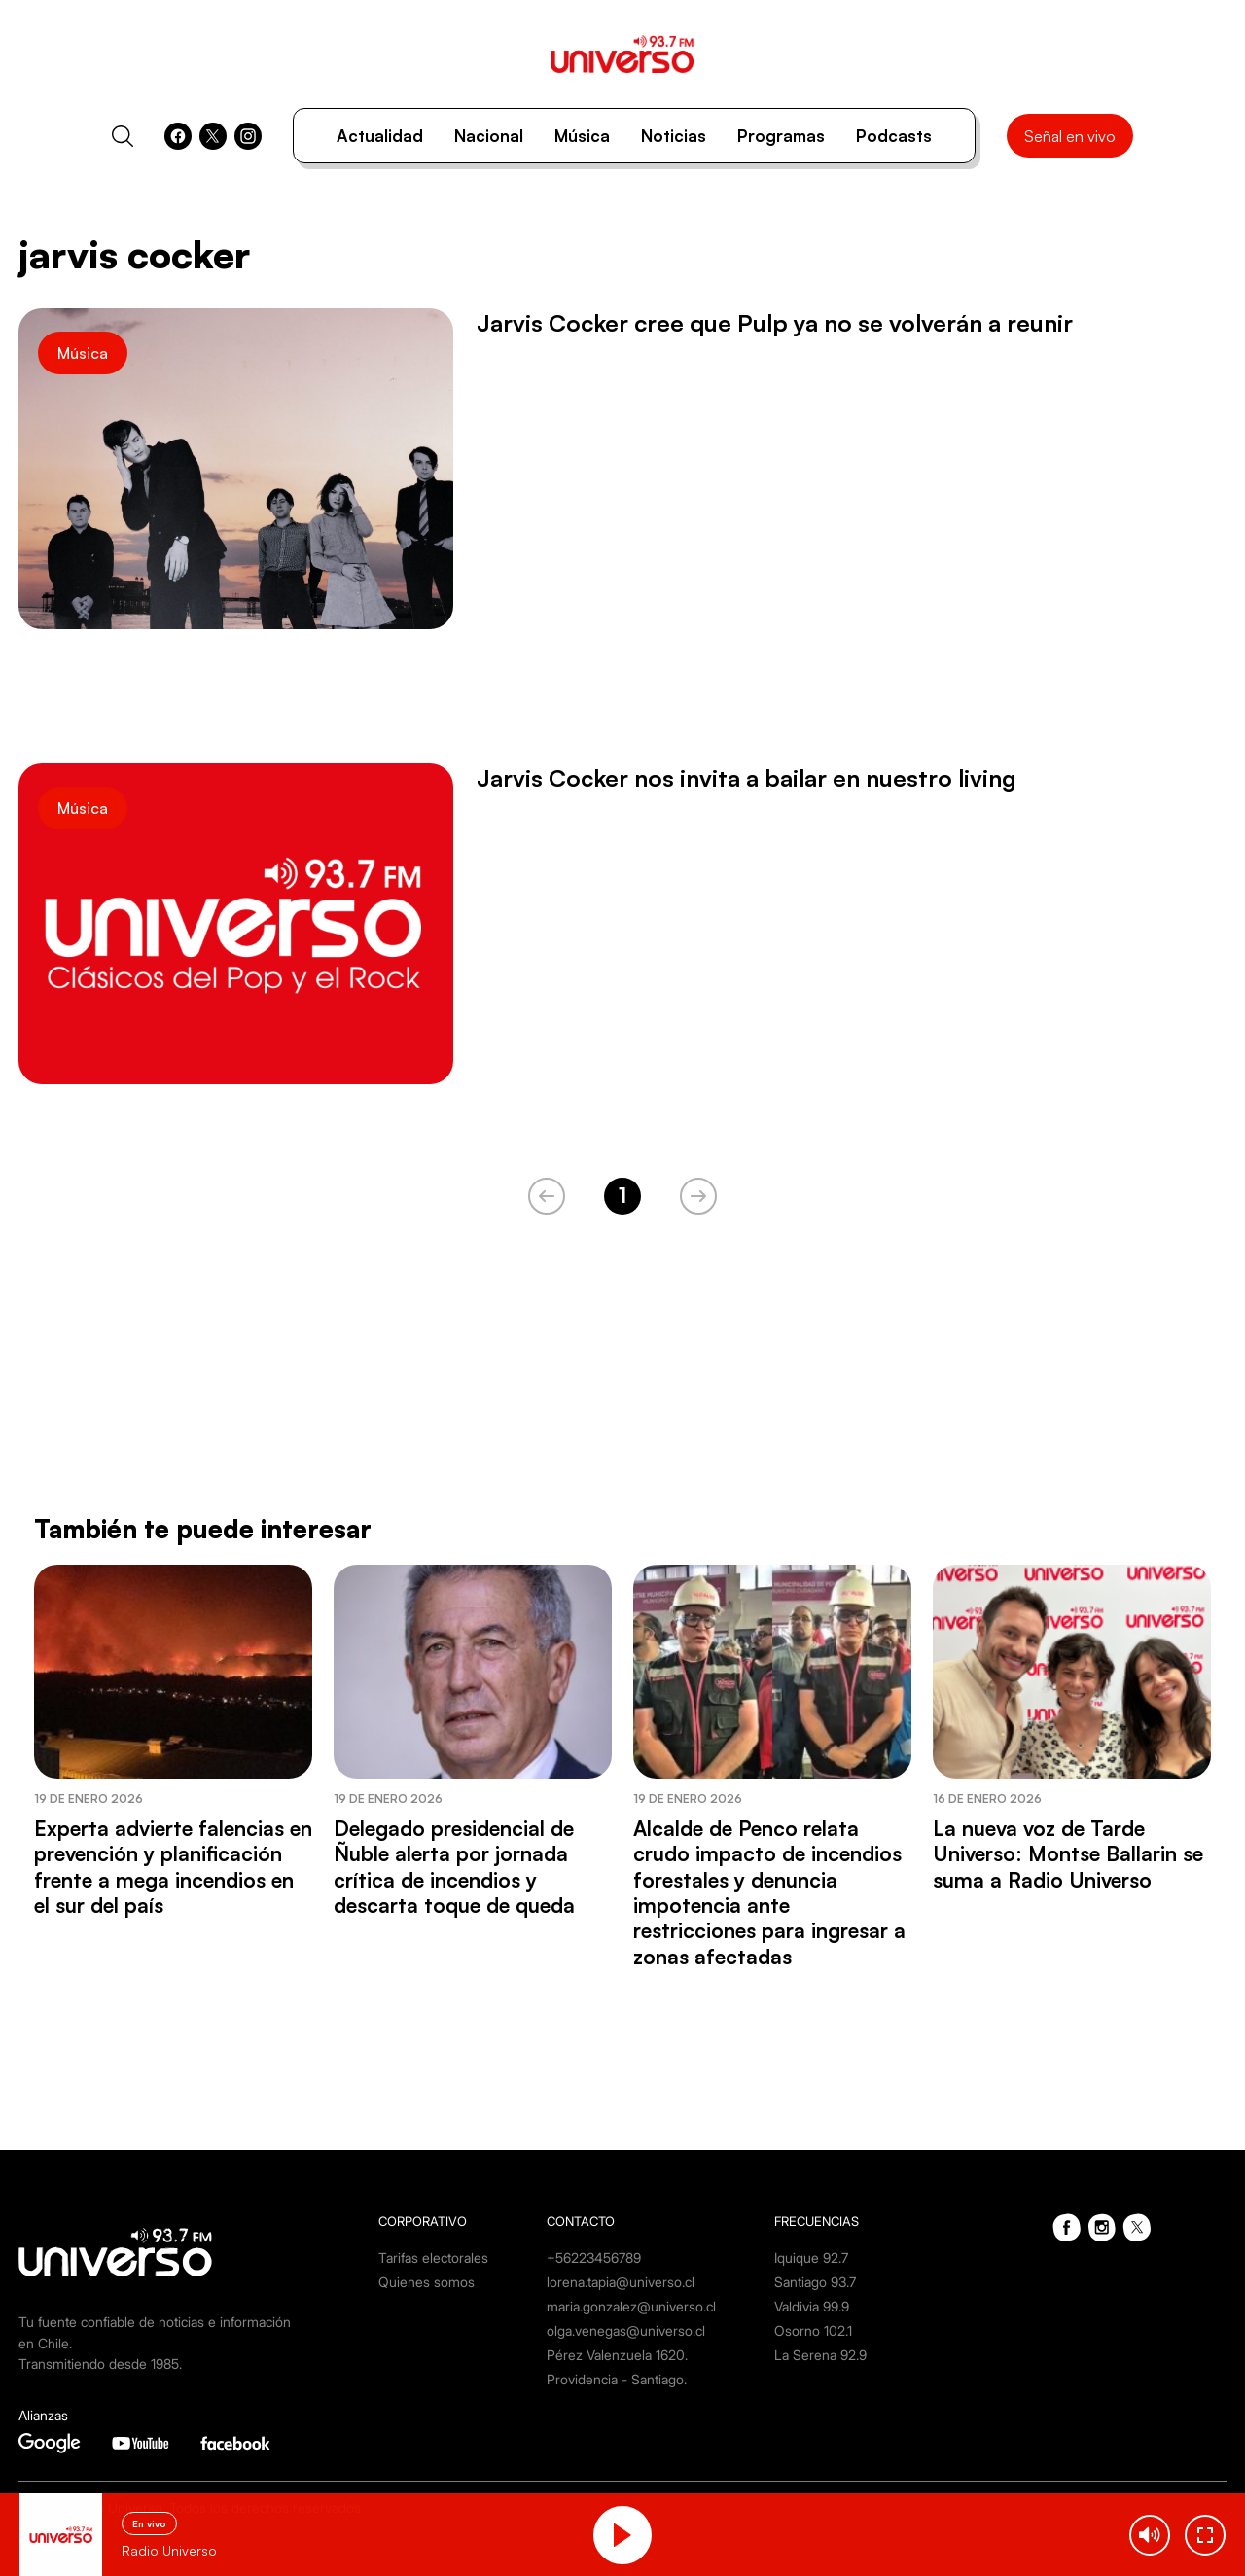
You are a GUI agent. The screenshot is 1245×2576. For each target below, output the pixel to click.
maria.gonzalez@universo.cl (631, 2306)
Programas (781, 135)
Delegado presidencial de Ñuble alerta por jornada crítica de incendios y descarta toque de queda (454, 1867)
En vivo (149, 2523)
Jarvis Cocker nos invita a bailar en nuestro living (746, 778)
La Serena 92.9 (820, 2355)
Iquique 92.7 (811, 2257)
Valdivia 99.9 (811, 2306)
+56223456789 (594, 2257)
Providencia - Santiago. (617, 2379)
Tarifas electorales (433, 2257)
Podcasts (894, 135)
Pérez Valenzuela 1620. (617, 2355)
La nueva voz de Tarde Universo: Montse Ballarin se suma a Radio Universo (1068, 1854)
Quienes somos (426, 2282)
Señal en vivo (1070, 136)
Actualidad (380, 135)
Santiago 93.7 (815, 2282)
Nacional (488, 135)
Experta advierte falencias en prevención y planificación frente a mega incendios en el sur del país (173, 1867)
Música (582, 135)
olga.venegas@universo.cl (626, 2330)
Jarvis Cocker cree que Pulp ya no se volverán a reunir (775, 322)
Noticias (673, 135)
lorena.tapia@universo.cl (620, 2282)
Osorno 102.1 (813, 2330)
